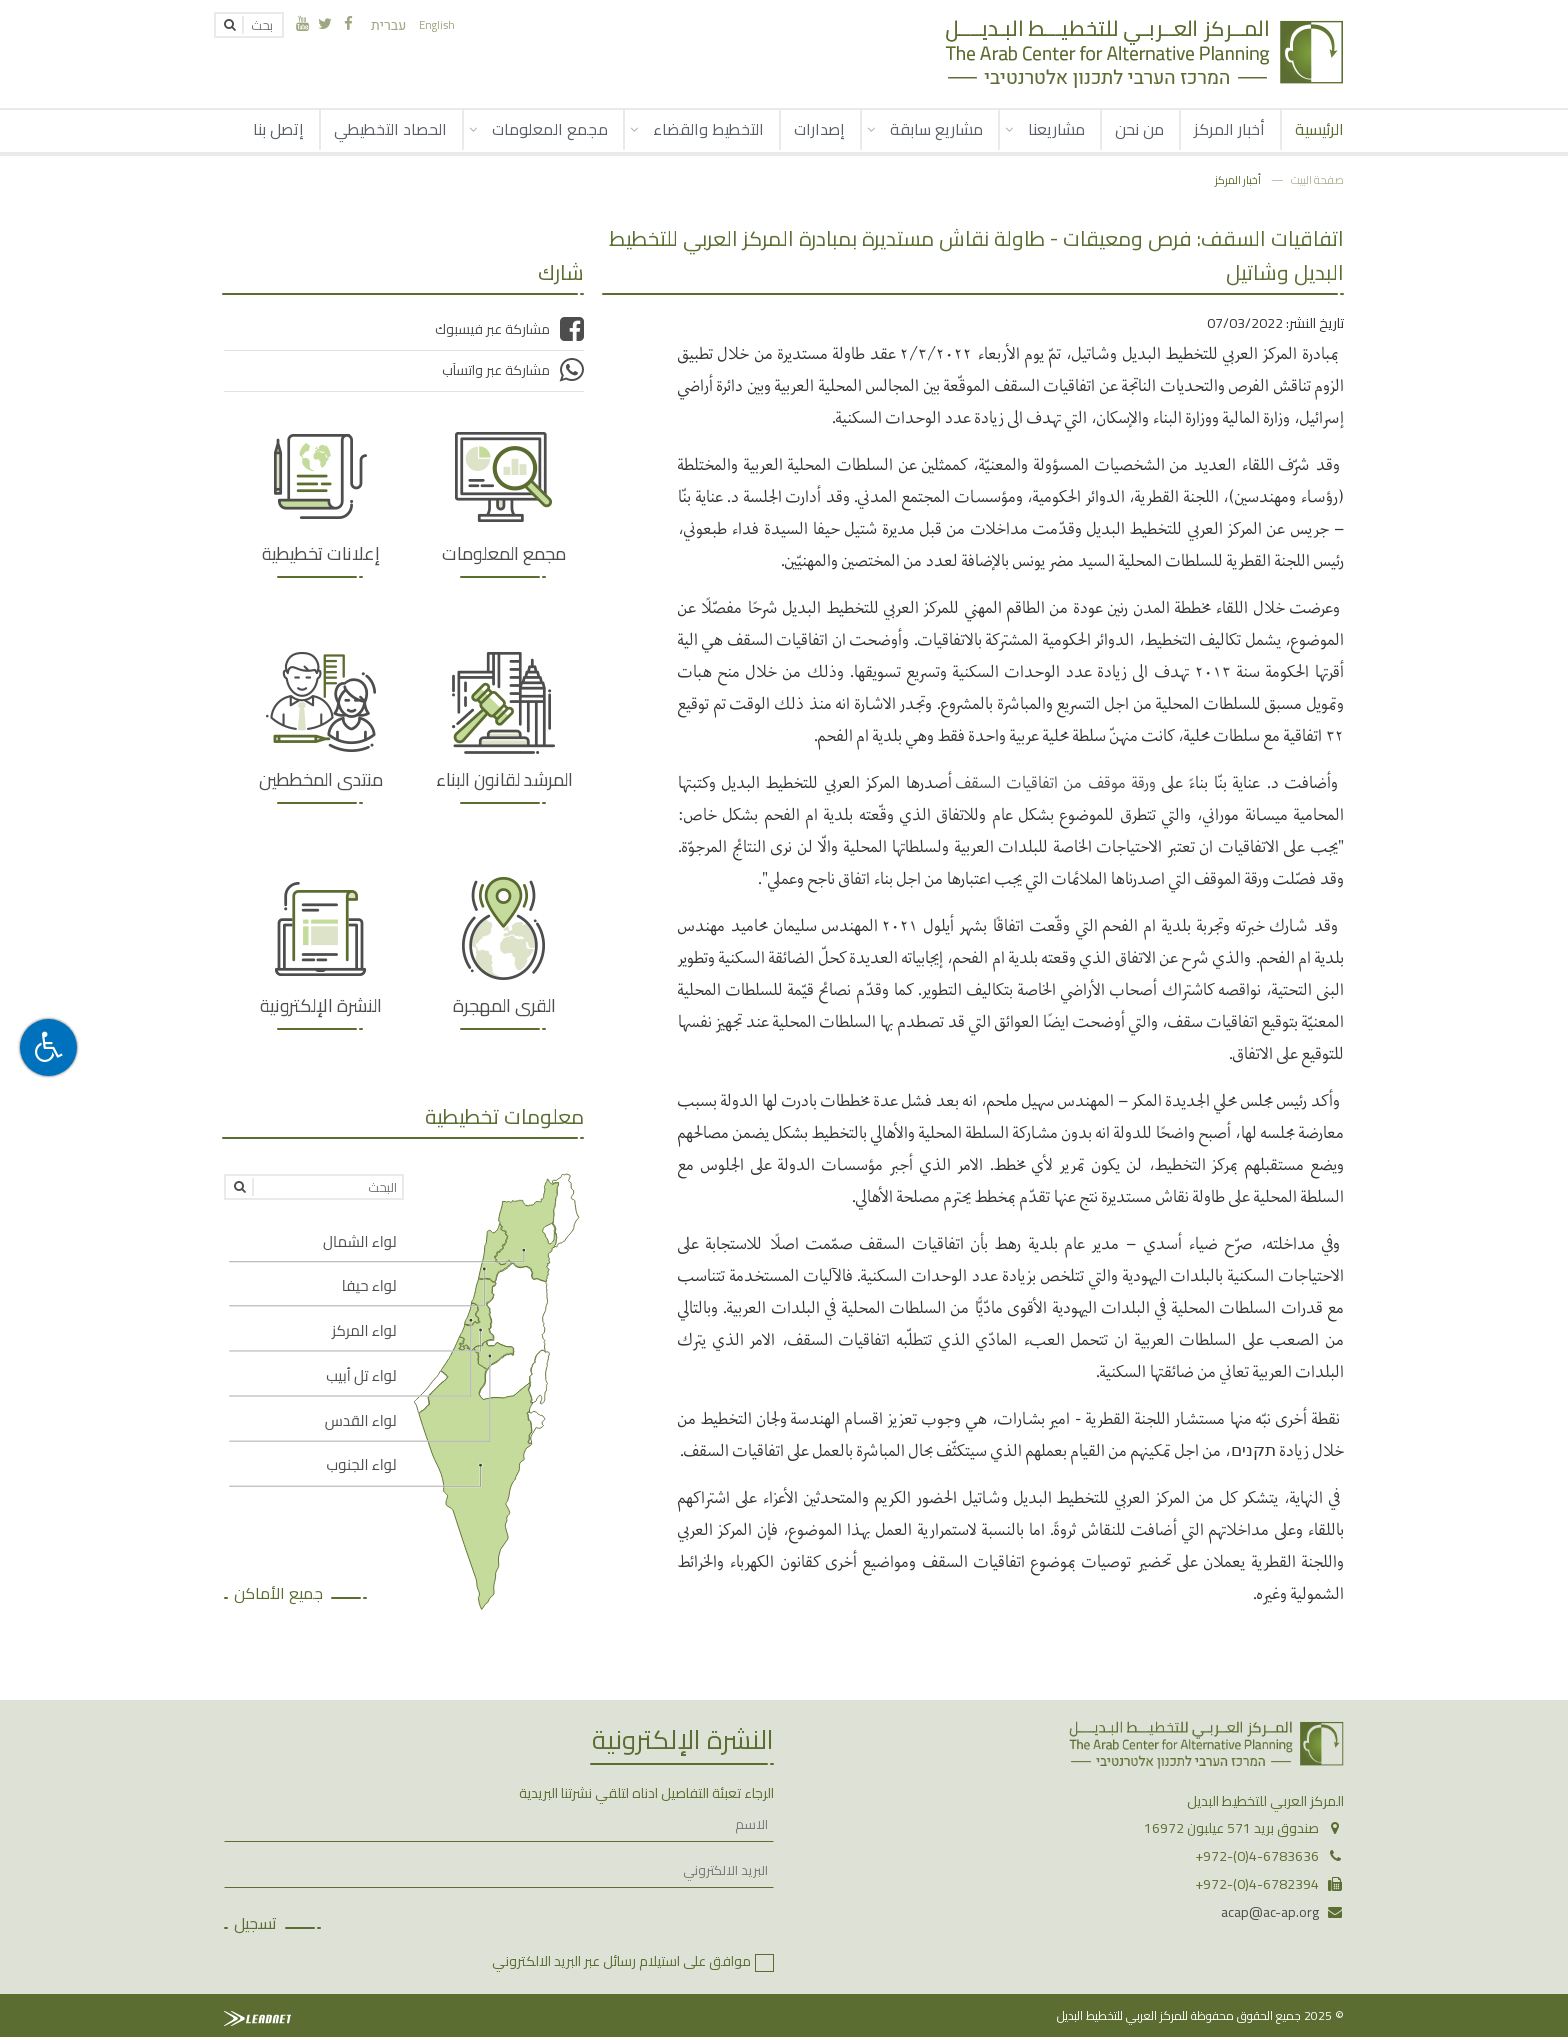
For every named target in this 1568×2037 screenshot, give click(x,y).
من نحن (1139, 129)
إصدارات (819, 129)
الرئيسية (1319, 129)
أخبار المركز (1229, 129)
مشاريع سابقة (936, 129)
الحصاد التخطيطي (390, 129)
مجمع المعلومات (550, 129)
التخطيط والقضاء (708, 129)
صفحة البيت (1317, 179)
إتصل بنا (278, 129)
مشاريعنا (1056, 129)
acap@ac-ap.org (1270, 1912)
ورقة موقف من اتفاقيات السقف (1059, 781)
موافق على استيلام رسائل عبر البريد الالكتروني (621, 1961)
